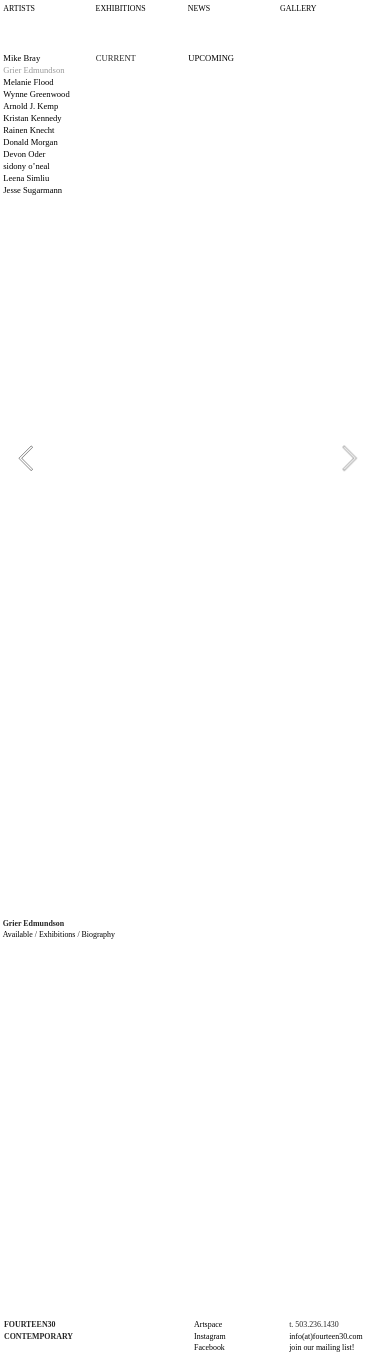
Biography (98, 934)
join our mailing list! (321, 1347)
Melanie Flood (28, 82)
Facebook (209, 1347)
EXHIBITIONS (121, 8)
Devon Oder (24, 154)
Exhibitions (57, 934)
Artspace (208, 1324)
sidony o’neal (26, 166)
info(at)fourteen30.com (326, 1336)
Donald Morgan (30, 142)
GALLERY (298, 8)
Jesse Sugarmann (32, 190)
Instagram (210, 1336)
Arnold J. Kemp (30, 106)
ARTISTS (19, 8)
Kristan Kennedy (32, 118)
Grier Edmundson (33, 70)
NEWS (199, 8)
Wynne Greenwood (36, 94)
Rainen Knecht (28, 130)
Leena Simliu (26, 178)
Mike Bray (21, 58)
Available (19, 934)
